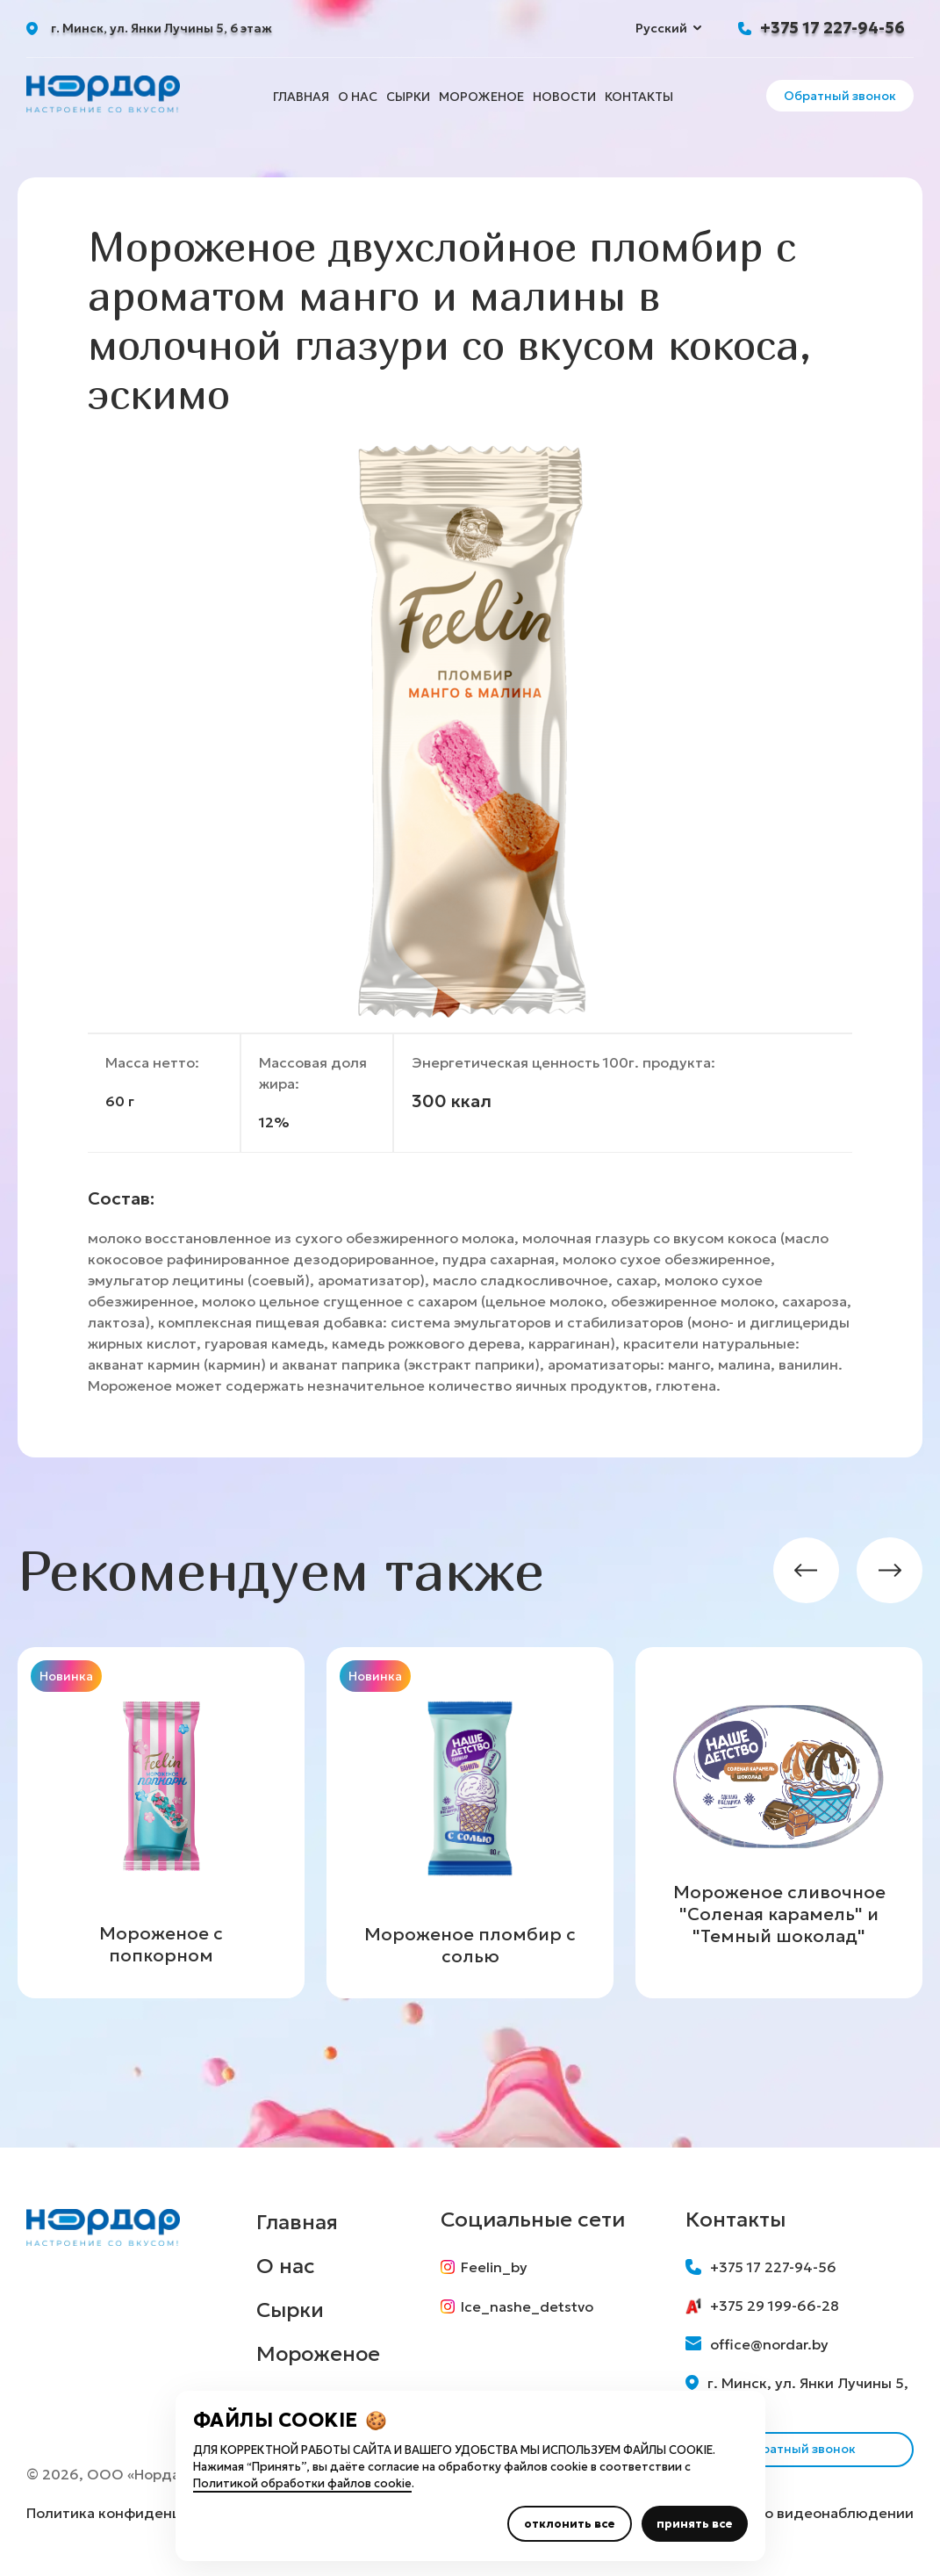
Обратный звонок (840, 96)
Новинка (66, 1676)
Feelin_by (484, 2267)
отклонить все (569, 2523)
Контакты (639, 96)
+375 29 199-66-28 (762, 2305)
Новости (564, 96)
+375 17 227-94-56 (832, 28)
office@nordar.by (757, 2344)
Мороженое (481, 96)
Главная (301, 96)
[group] (161, 1822)
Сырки (408, 96)
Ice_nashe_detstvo (517, 2307)
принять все (695, 2523)
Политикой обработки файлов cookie (302, 2483)
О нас (357, 96)
